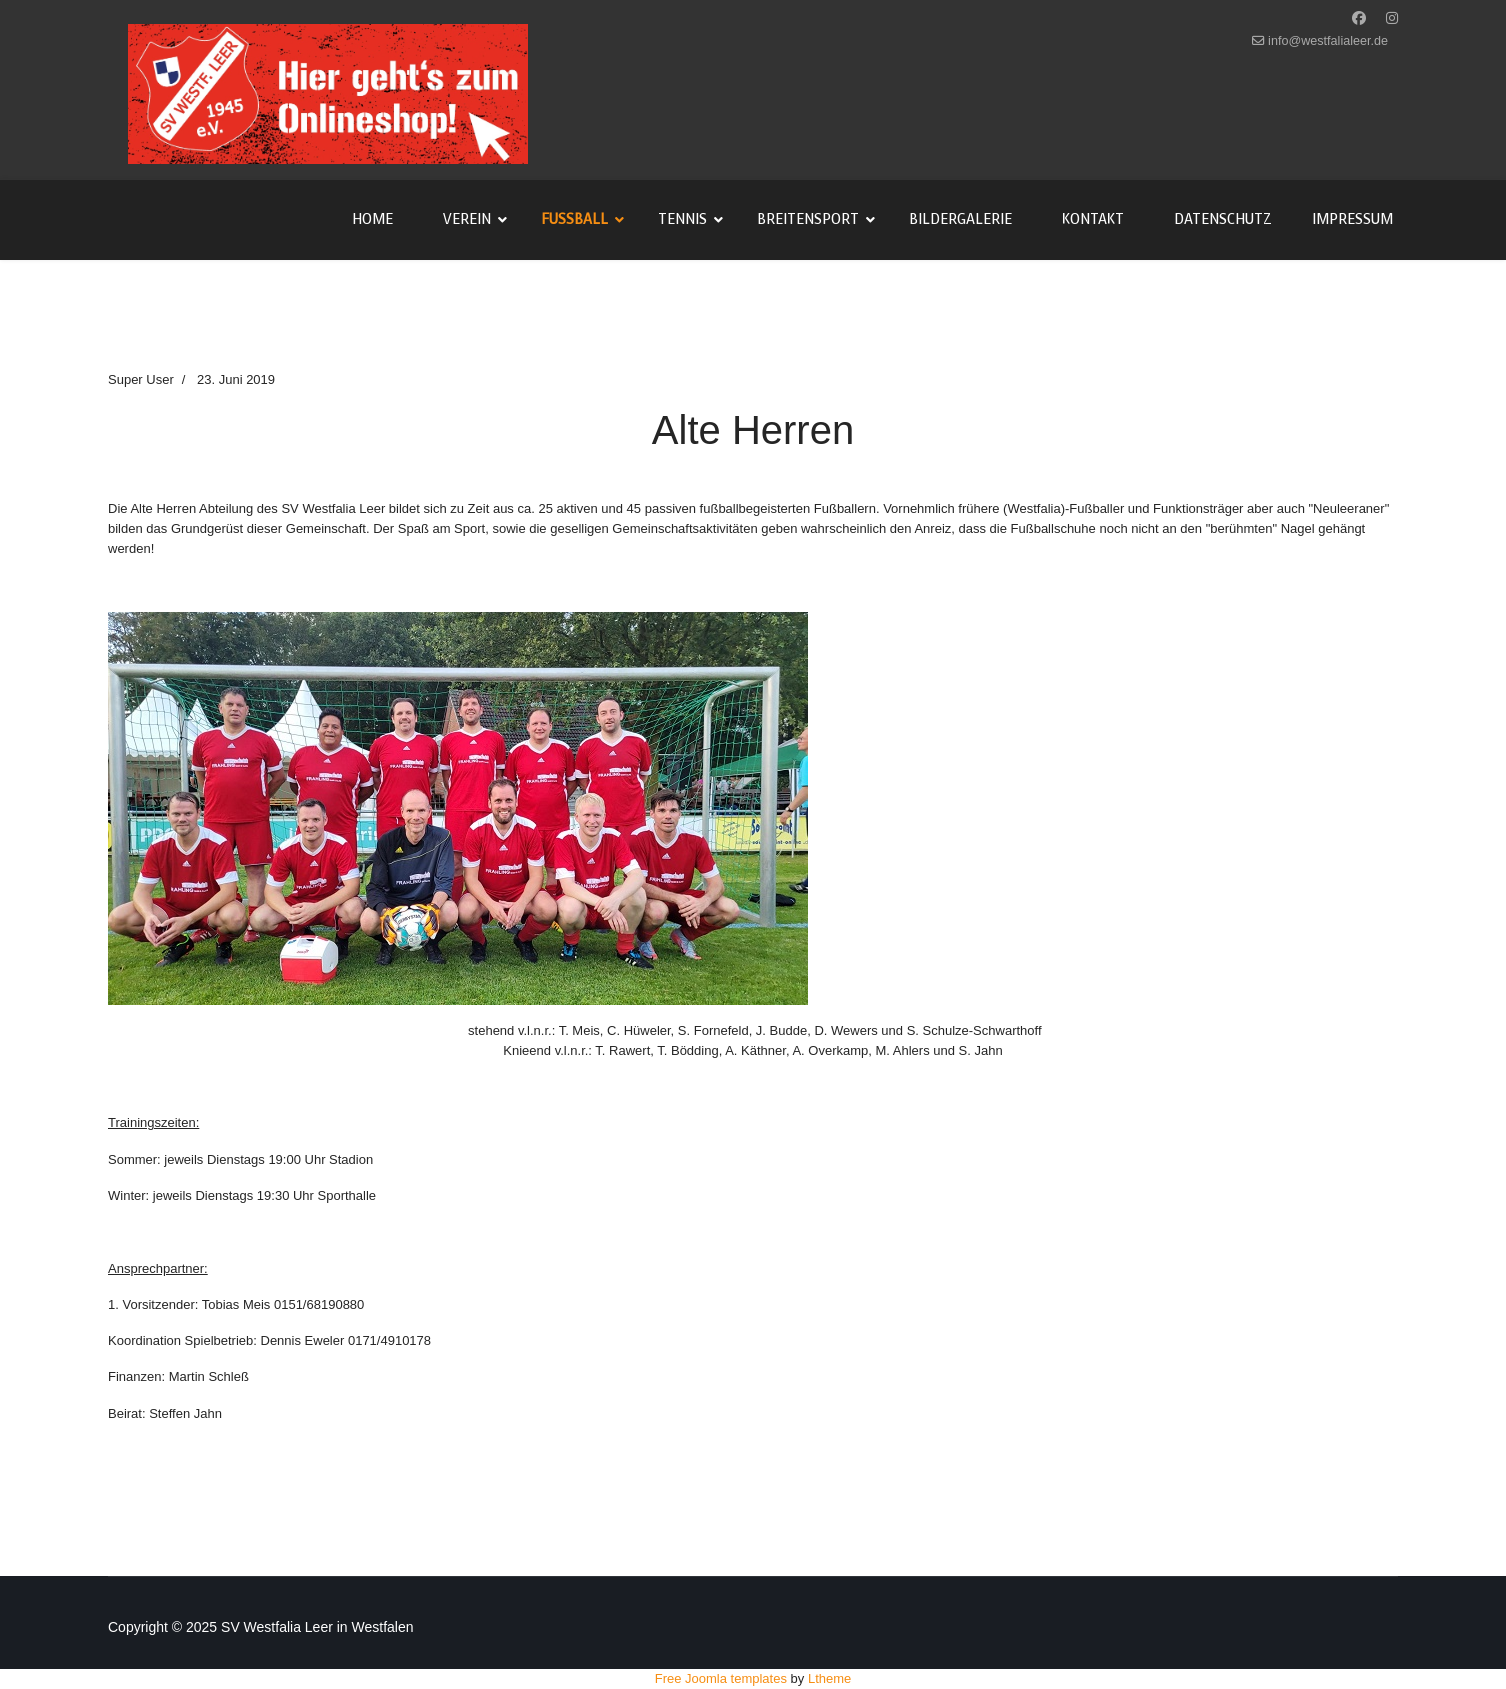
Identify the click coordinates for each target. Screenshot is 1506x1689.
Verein (467, 219)
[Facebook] (1359, 18)
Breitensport (808, 219)
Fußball (574, 219)
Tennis (682, 219)
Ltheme (829, 1678)
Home (372, 219)
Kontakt (1093, 219)
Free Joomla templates (721, 1678)
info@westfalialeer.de (1328, 41)
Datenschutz (1223, 219)
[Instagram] (1392, 18)
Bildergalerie (960, 219)
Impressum (1352, 219)
